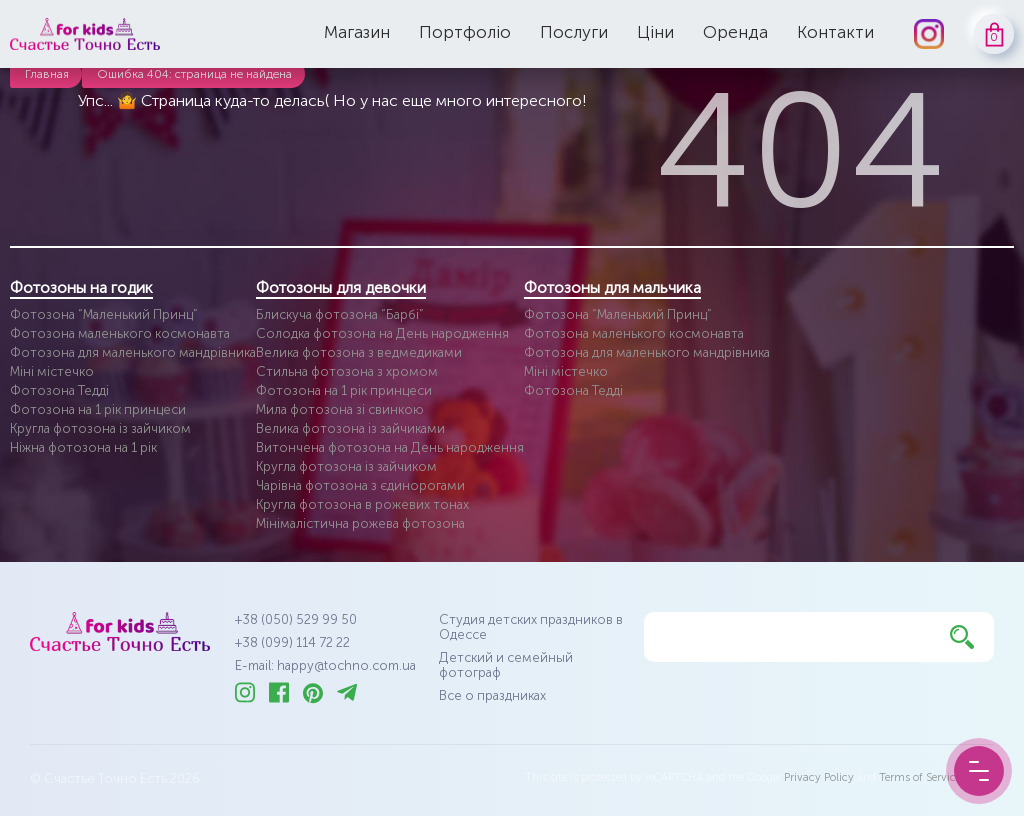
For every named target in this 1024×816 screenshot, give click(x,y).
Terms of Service (920, 777)
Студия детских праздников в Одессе (531, 627)
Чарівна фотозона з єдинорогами (360, 485)
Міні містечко (52, 371)
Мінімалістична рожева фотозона (360, 523)
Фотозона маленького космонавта (120, 333)
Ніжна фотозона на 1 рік (83, 447)
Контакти (835, 32)
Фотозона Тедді (59, 390)
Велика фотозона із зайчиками (350, 428)
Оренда (735, 32)
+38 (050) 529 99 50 (296, 619)
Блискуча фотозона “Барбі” (340, 314)
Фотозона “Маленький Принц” (104, 314)
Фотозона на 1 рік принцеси (98, 409)
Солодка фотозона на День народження (382, 333)
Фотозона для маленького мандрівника (133, 352)
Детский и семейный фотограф (506, 665)
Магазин (357, 32)
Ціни (655, 32)
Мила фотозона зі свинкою (340, 409)
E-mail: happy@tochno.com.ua (325, 665)
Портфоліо (465, 32)
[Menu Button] (979, 771)
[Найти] (962, 637)
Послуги (574, 32)
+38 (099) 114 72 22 (292, 642)
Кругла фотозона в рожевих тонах (362, 504)
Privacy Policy (819, 777)
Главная (47, 74)
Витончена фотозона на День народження (390, 447)
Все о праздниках (492, 695)
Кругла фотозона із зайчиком (100, 428)
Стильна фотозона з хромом (347, 371)
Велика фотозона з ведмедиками (359, 352)
